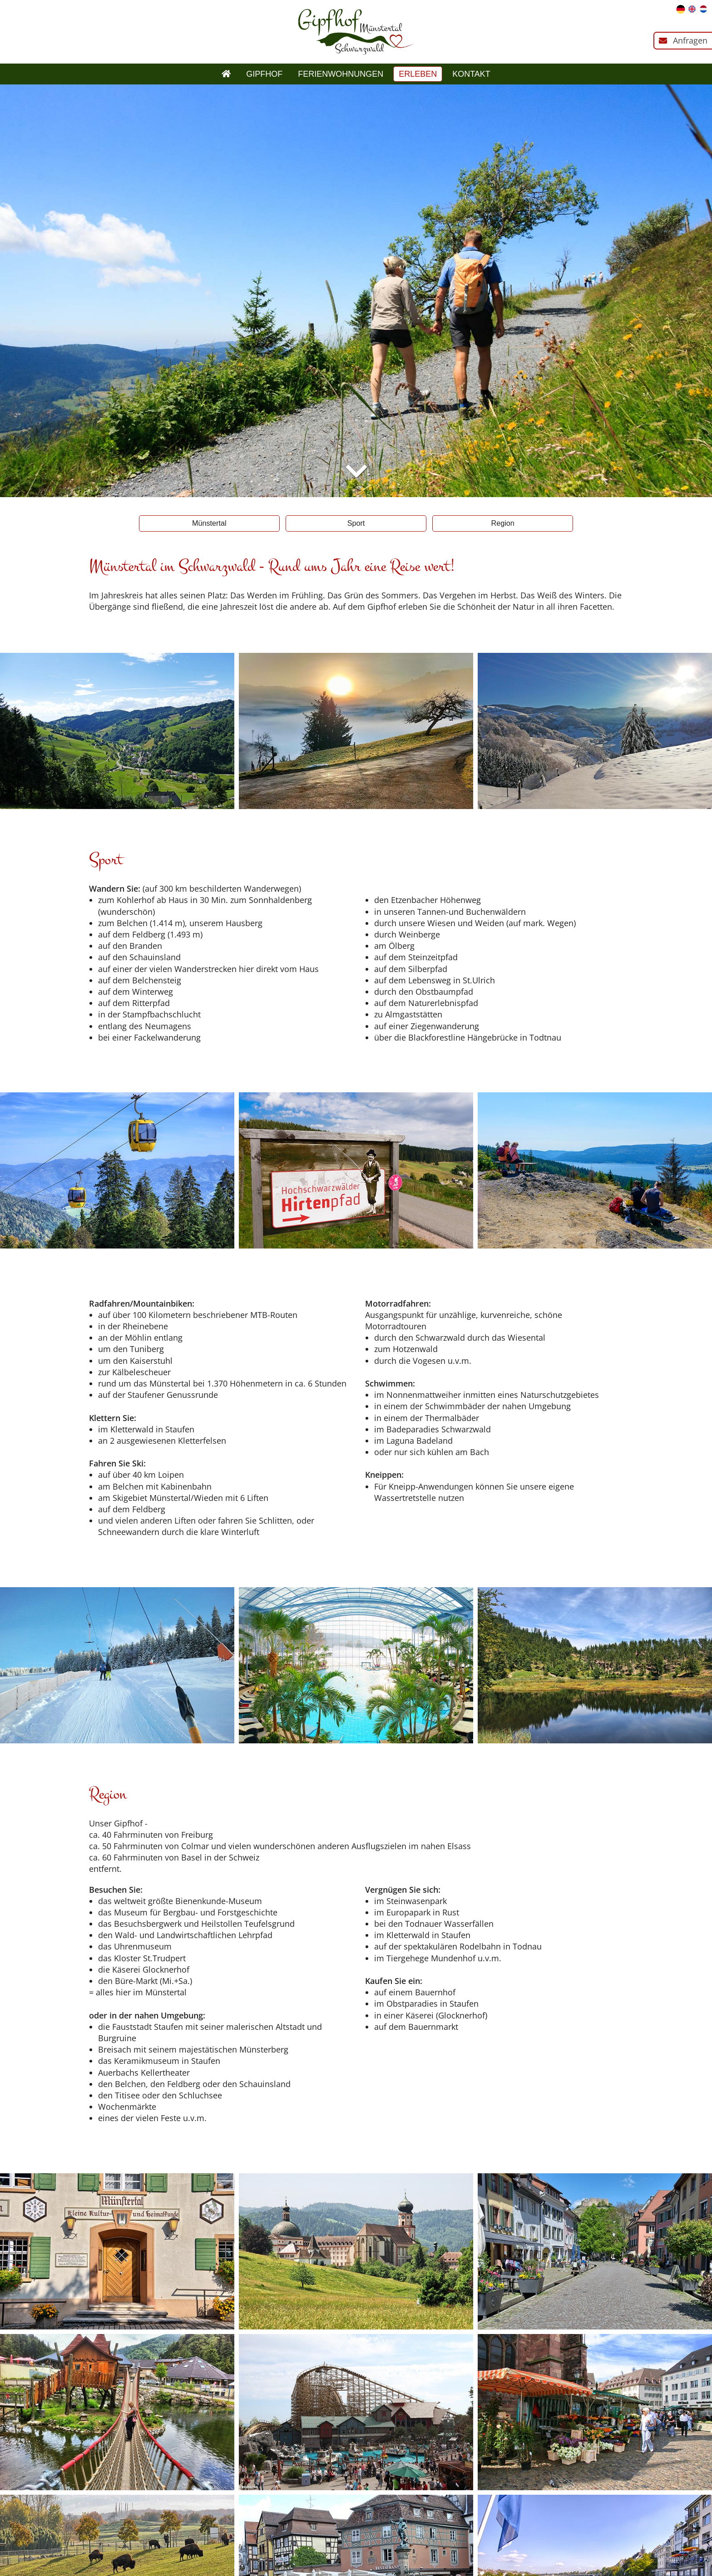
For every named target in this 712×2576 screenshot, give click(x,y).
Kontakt (471, 74)
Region (502, 523)
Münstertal (209, 523)
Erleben (418, 74)
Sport (356, 523)
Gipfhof (264, 74)
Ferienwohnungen (340, 74)
